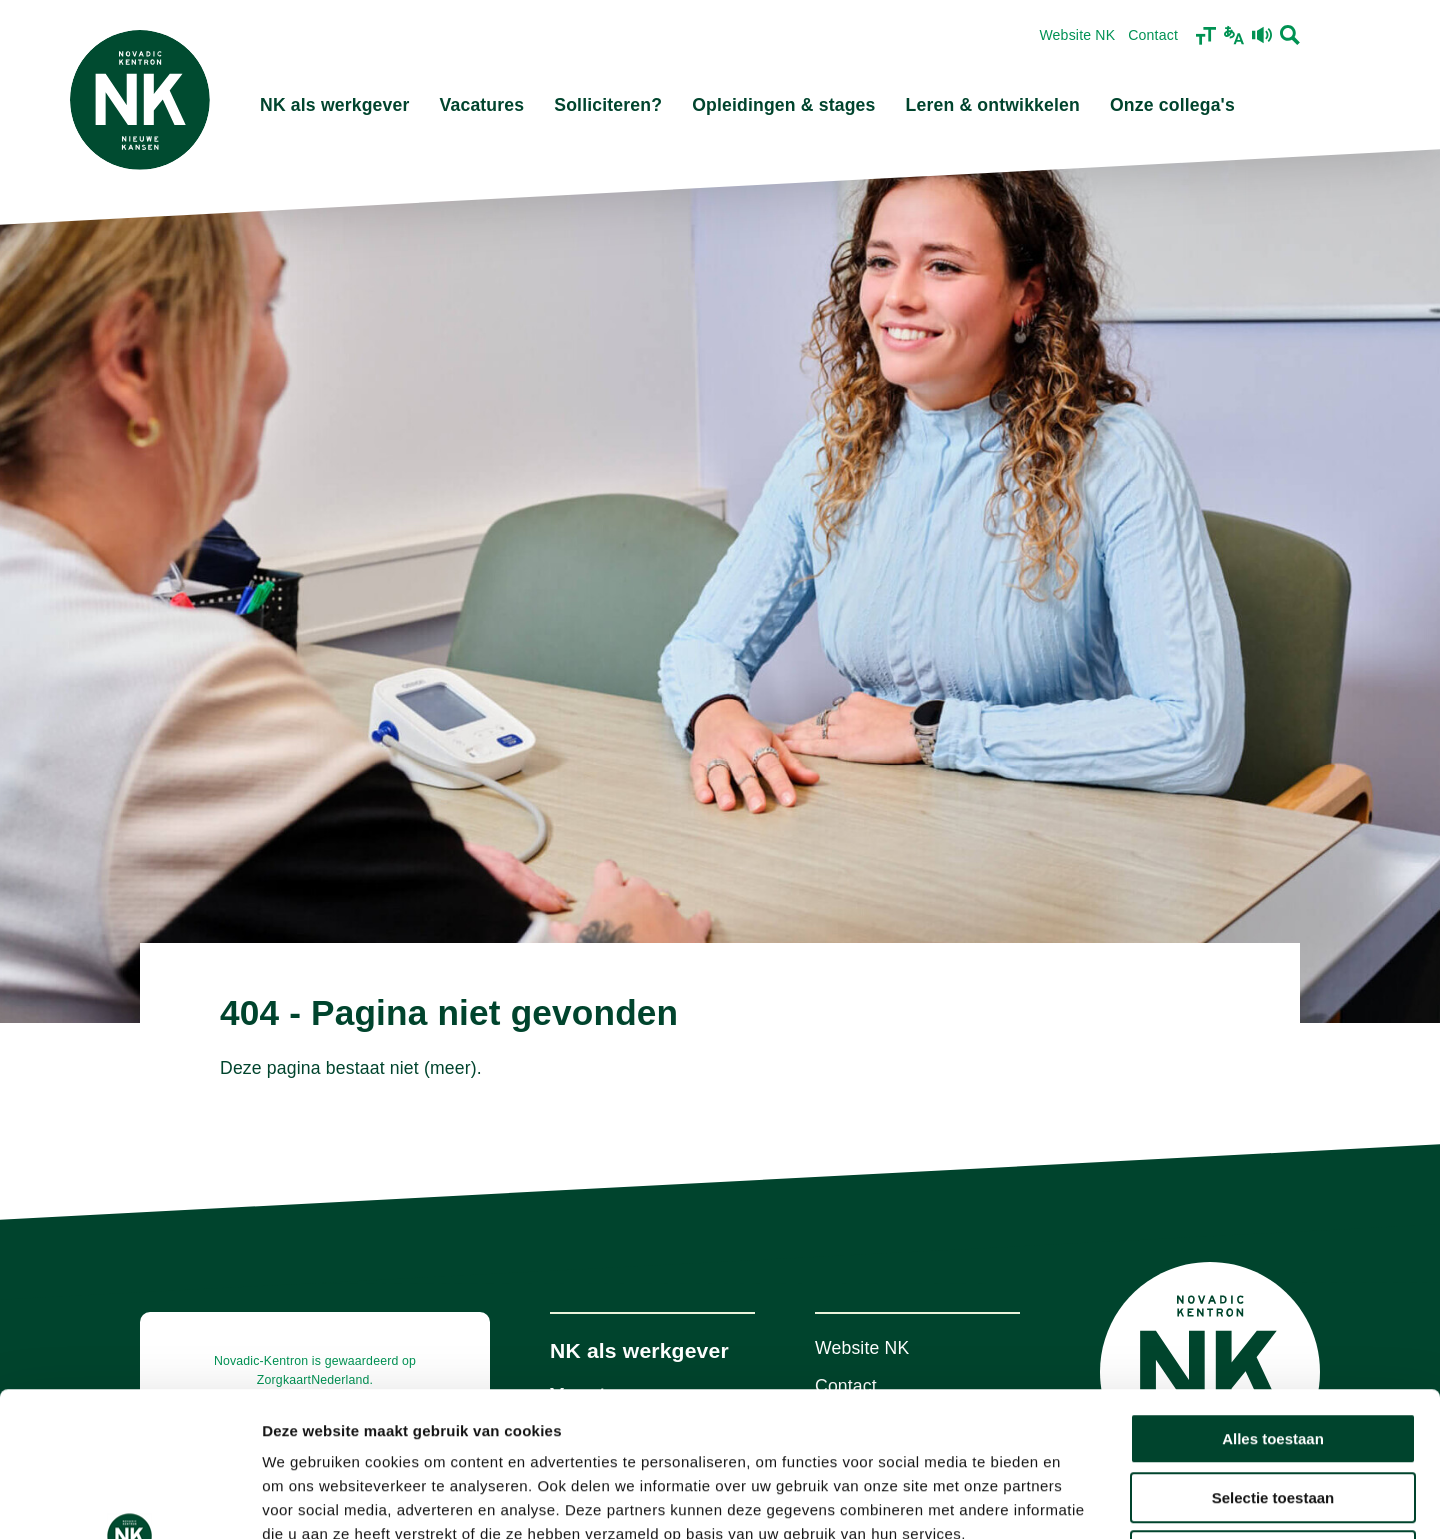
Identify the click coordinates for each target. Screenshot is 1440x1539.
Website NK (1077, 35)
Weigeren (1272, 1411)
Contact (1153, 35)
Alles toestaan (1273, 1294)
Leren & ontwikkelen (993, 105)
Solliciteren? (608, 105)
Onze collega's (1172, 105)
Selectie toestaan (1273, 1353)
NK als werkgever (335, 105)
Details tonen (1080, 1499)
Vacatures (482, 105)
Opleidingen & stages (783, 105)
